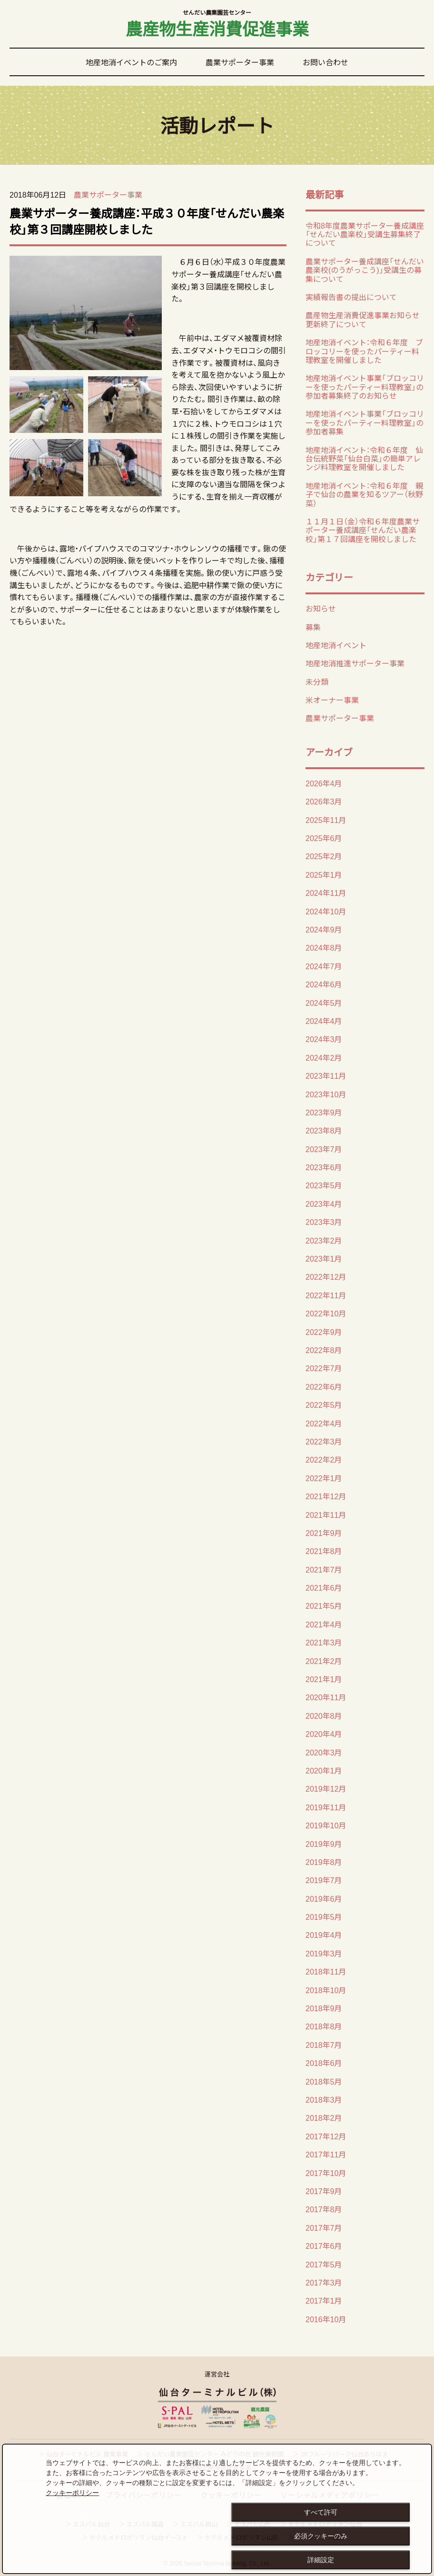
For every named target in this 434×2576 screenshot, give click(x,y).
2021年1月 (324, 1678)
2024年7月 (324, 966)
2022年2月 (324, 1459)
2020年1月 (324, 1770)
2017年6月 (324, 2245)
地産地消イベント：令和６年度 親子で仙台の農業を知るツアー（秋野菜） (364, 494)
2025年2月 (324, 856)
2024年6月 (324, 984)
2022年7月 (324, 1367)
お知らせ (321, 608)
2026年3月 (324, 801)
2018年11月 (326, 1971)
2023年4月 (324, 1203)
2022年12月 (326, 1276)
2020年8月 (324, 1715)
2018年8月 (324, 2026)
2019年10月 (326, 1825)
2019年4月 (324, 1934)
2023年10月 (326, 1094)
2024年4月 (324, 1020)
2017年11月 (326, 2154)
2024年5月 (324, 1002)
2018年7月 (324, 2044)
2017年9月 (324, 2190)
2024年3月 (324, 1038)
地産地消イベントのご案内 (131, 62)
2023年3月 (324, 1221)
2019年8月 (324, 1861)
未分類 (317, 681)
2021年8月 (324, 1550)
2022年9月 (324, 1331)
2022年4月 (324, 1423)
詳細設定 (320, 2560)
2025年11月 (326, 819)
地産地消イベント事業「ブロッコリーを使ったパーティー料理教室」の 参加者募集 (365, 422)
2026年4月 (324, 783)
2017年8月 (324, 2209)
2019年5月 (324, 1916)
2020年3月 (324, 1752)
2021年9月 (324, 1532)
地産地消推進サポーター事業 (355, 663)
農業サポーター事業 (240, 62)
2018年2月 (324, 2117)
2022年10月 (326, 1313)
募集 (313, 626)
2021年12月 (326, 1496)
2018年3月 (324, 2099)
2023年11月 (326, 1075)
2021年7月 (324, 1569)
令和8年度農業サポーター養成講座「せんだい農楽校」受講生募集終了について (365, 234)
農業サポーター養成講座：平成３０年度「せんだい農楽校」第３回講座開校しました (147, 221)
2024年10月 (326, 911)
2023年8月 (324, 1130)
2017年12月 (326, 2136)
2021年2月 (324, 1660)
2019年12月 (326, 1788)
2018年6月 (324, 2062)
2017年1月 (324, 2300)
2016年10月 (326, 2319)
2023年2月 (324, 1240)
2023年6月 (324, 1167)
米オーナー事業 (332, 699)
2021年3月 (324, 1642)
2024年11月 (326, 892)
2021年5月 (324, 1605)
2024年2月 (324, 1057)
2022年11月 (326, 1295)
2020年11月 (326, 1697)
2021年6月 (324, 1587)
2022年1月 (324, 1477)
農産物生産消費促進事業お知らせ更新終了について (363, 319)
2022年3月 (324, 1441)
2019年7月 (324, 1879)
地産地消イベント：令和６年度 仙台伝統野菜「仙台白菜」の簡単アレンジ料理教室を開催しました (364, 458)
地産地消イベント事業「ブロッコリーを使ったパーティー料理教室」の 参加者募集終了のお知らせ (365, 386)
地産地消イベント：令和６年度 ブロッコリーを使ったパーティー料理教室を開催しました (364, 350)
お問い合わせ (325, 62)
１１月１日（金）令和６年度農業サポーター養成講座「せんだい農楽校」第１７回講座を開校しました (363, 529)
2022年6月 (324, 1386)
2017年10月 (326, 2172)
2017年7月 (324, 2227)
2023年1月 (324, 1258)
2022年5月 (324, 1404)
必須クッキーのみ (320, 2536)
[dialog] (217, 2509)
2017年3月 (324, 2282)
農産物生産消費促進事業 (217, 25)
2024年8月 (324, 947)
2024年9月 (324, 929)
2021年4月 (324, 1624)
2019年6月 (324, 1898)
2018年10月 (326, 1989)
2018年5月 (324, 2081)
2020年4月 (324, 1733)
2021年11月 (326, 1514)
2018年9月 (324, 2008)
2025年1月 (324, 874)
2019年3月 (324, 1953)
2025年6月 (324, 837)
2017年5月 (324, 2264)
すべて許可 (320, 2512)
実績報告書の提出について (351, 296)
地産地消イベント (336, 645)
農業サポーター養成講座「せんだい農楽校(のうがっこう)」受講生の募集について (365, 269)
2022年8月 (324, 1349)
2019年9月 (324, 1843)
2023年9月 (324, 1112)
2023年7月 (324, 1148)
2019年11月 (326, 1807)
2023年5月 (324, 1185)
